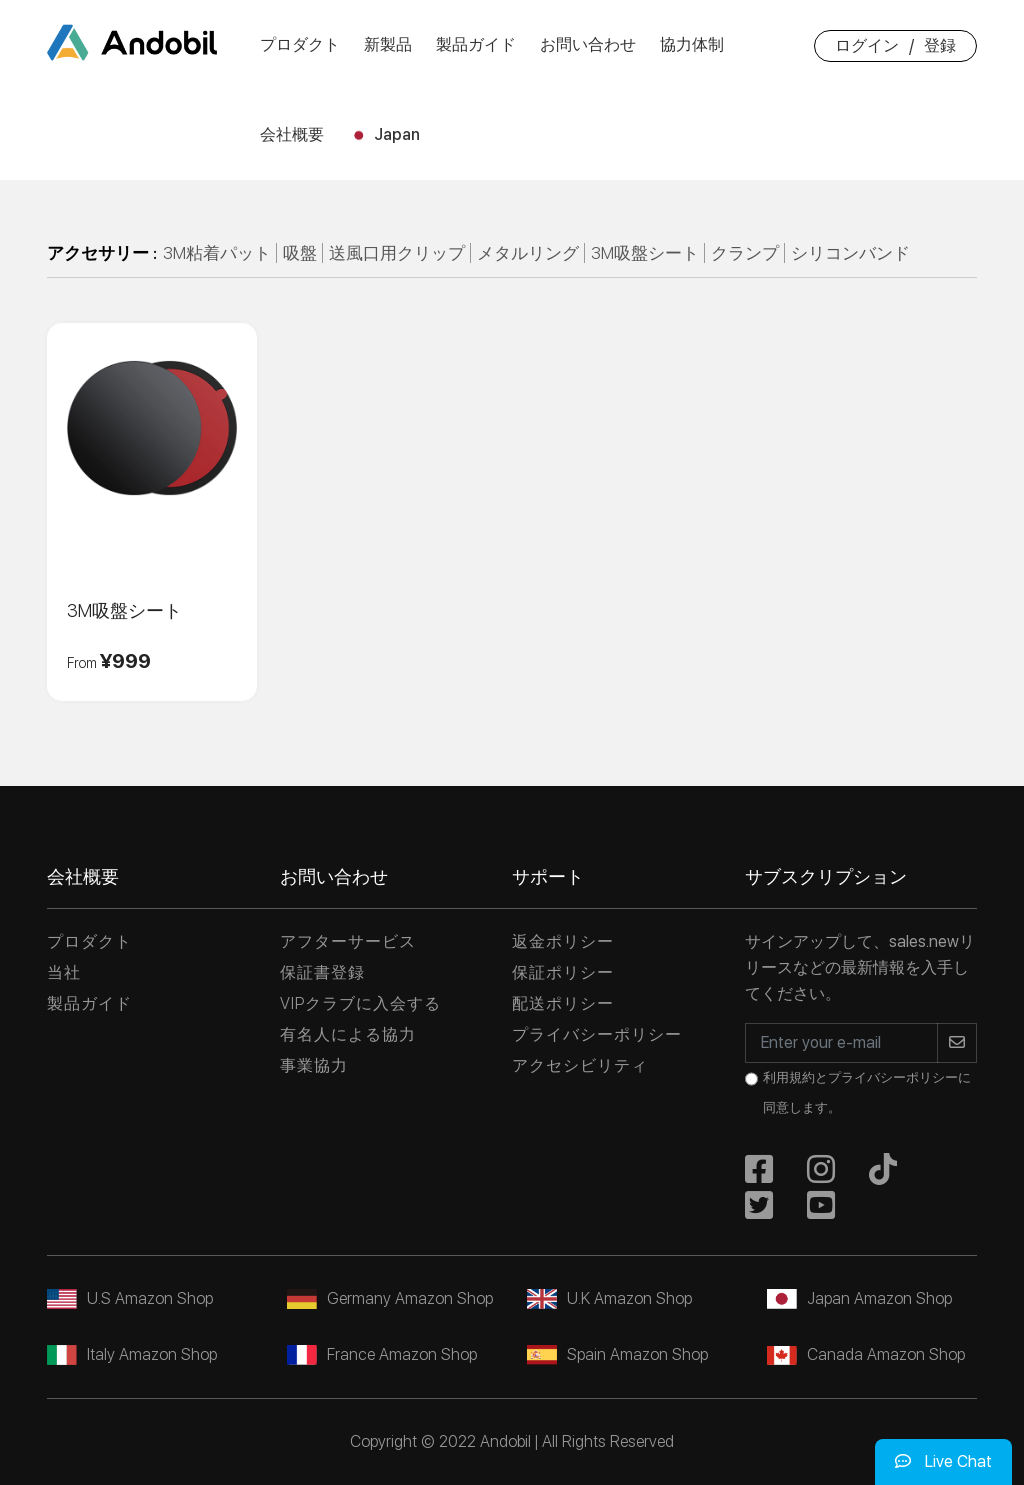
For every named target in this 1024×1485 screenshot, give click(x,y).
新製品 (388, 44)
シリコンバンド (850, 253)
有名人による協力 (348, 1034)
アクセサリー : (102, 253)
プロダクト (300, 44)
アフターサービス (348, 941)
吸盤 (300, 253)
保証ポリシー (563, 972)
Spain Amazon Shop (617, 1354)
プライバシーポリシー (597, 1034)
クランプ (745, 253)
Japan (384, 134)
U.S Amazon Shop (130, 1298)
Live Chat (943, 1461)
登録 (940, 45)
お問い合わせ (588, 44)
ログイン (867, 45)
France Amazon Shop (382, 1354)
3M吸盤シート (645, 253)
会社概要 (292, 134)
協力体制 (692, 44)
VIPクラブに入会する (360, 1003)
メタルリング (528, 253)
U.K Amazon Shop (609, 1298)
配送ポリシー (563, 1003)
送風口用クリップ (397, 253)
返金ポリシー (563, 941)
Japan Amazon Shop (859, 1298)
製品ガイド (476, 44)
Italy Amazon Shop (132, 1354)
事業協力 (314, 1065)
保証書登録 (322, 972)
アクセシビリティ (580, 1065)
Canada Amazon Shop (866, 1354)
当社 (64, 972)
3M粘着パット (217, 253)
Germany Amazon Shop (390, 1298)
